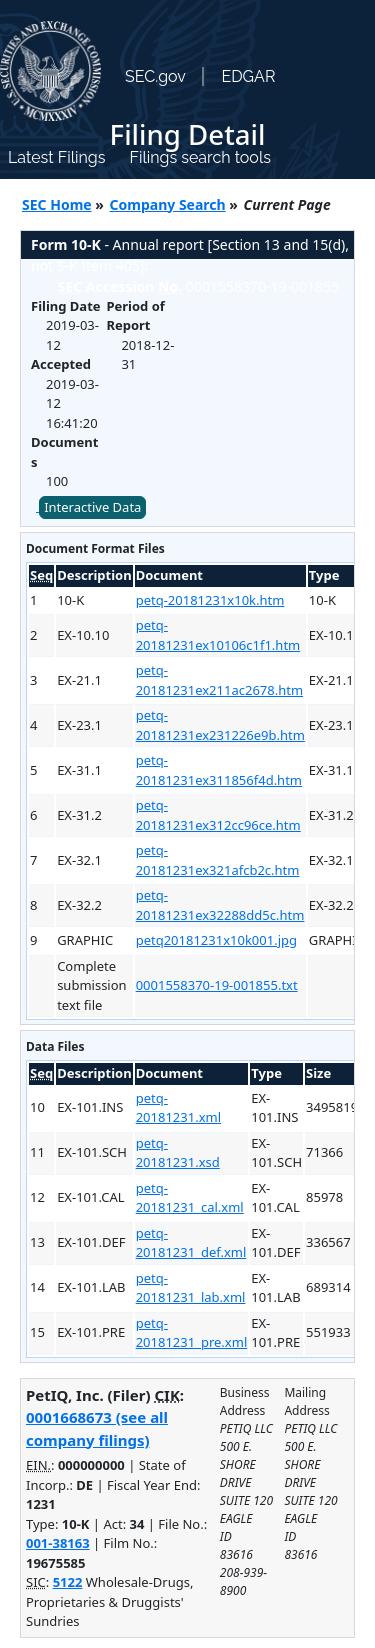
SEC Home (57, 204)
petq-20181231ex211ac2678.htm (219, 680)
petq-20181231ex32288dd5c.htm (220, 905)
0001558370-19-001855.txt (217, 985)
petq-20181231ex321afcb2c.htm (218, 860)
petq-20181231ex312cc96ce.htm (218, 815)
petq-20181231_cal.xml (190, 1198)
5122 (68, 1582)
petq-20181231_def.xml (191, 1243)
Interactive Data (92, 507)
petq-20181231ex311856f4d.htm (219, 770)
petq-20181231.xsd (178, 1153)
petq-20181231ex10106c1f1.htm (218, 635)
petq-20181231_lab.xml (191, 1288)
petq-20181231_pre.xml (192, 1333)
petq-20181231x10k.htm (210, 600)
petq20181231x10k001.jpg (216, 940)
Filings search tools (200, 157)
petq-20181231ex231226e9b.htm (220, 725)
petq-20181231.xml (178, 1108)
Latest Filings (56, 157)
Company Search (168, 204)
